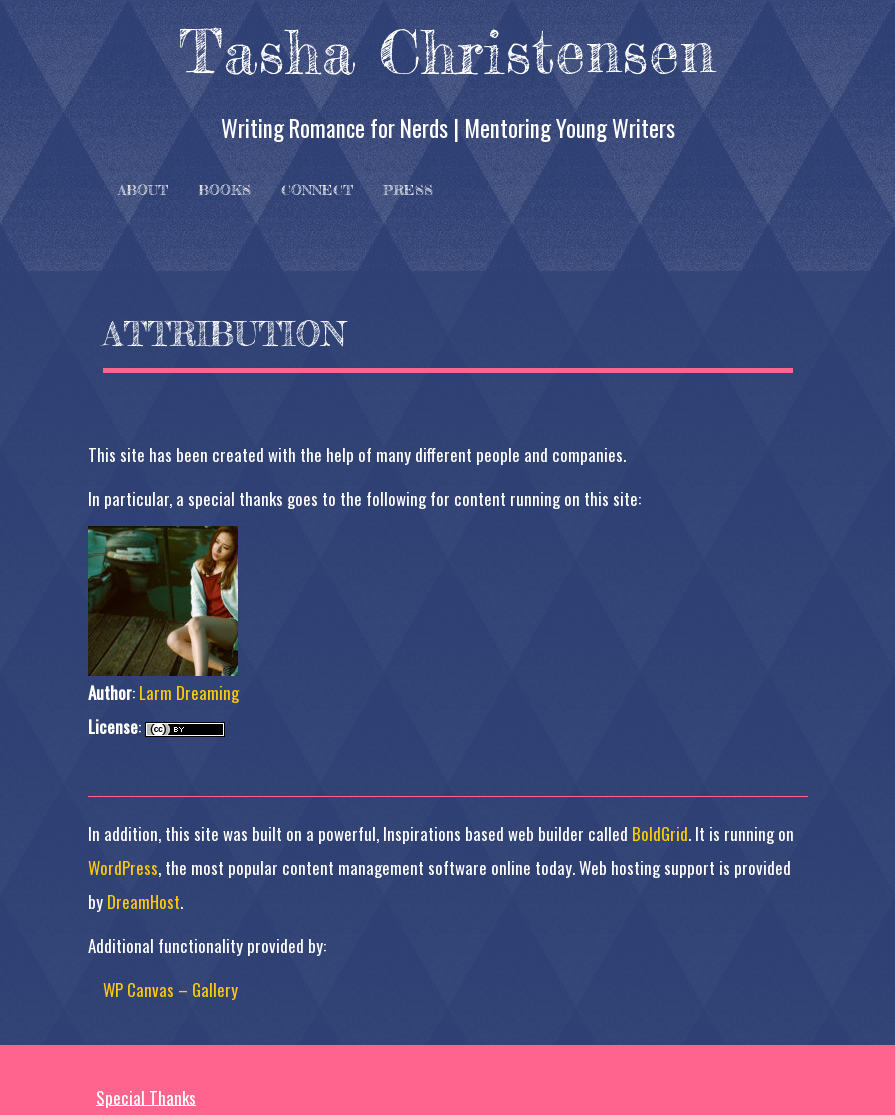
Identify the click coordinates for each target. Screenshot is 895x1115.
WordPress (123, 867)
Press (408, 189)
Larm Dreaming (189, 692)
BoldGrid (660, 833)
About (143, 189)
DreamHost (143, 901)
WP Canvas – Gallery (170, 989)
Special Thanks (146, 1096)
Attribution (224, 334)
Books (224, 189)
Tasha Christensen (447, 51)
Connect (317, 189)
